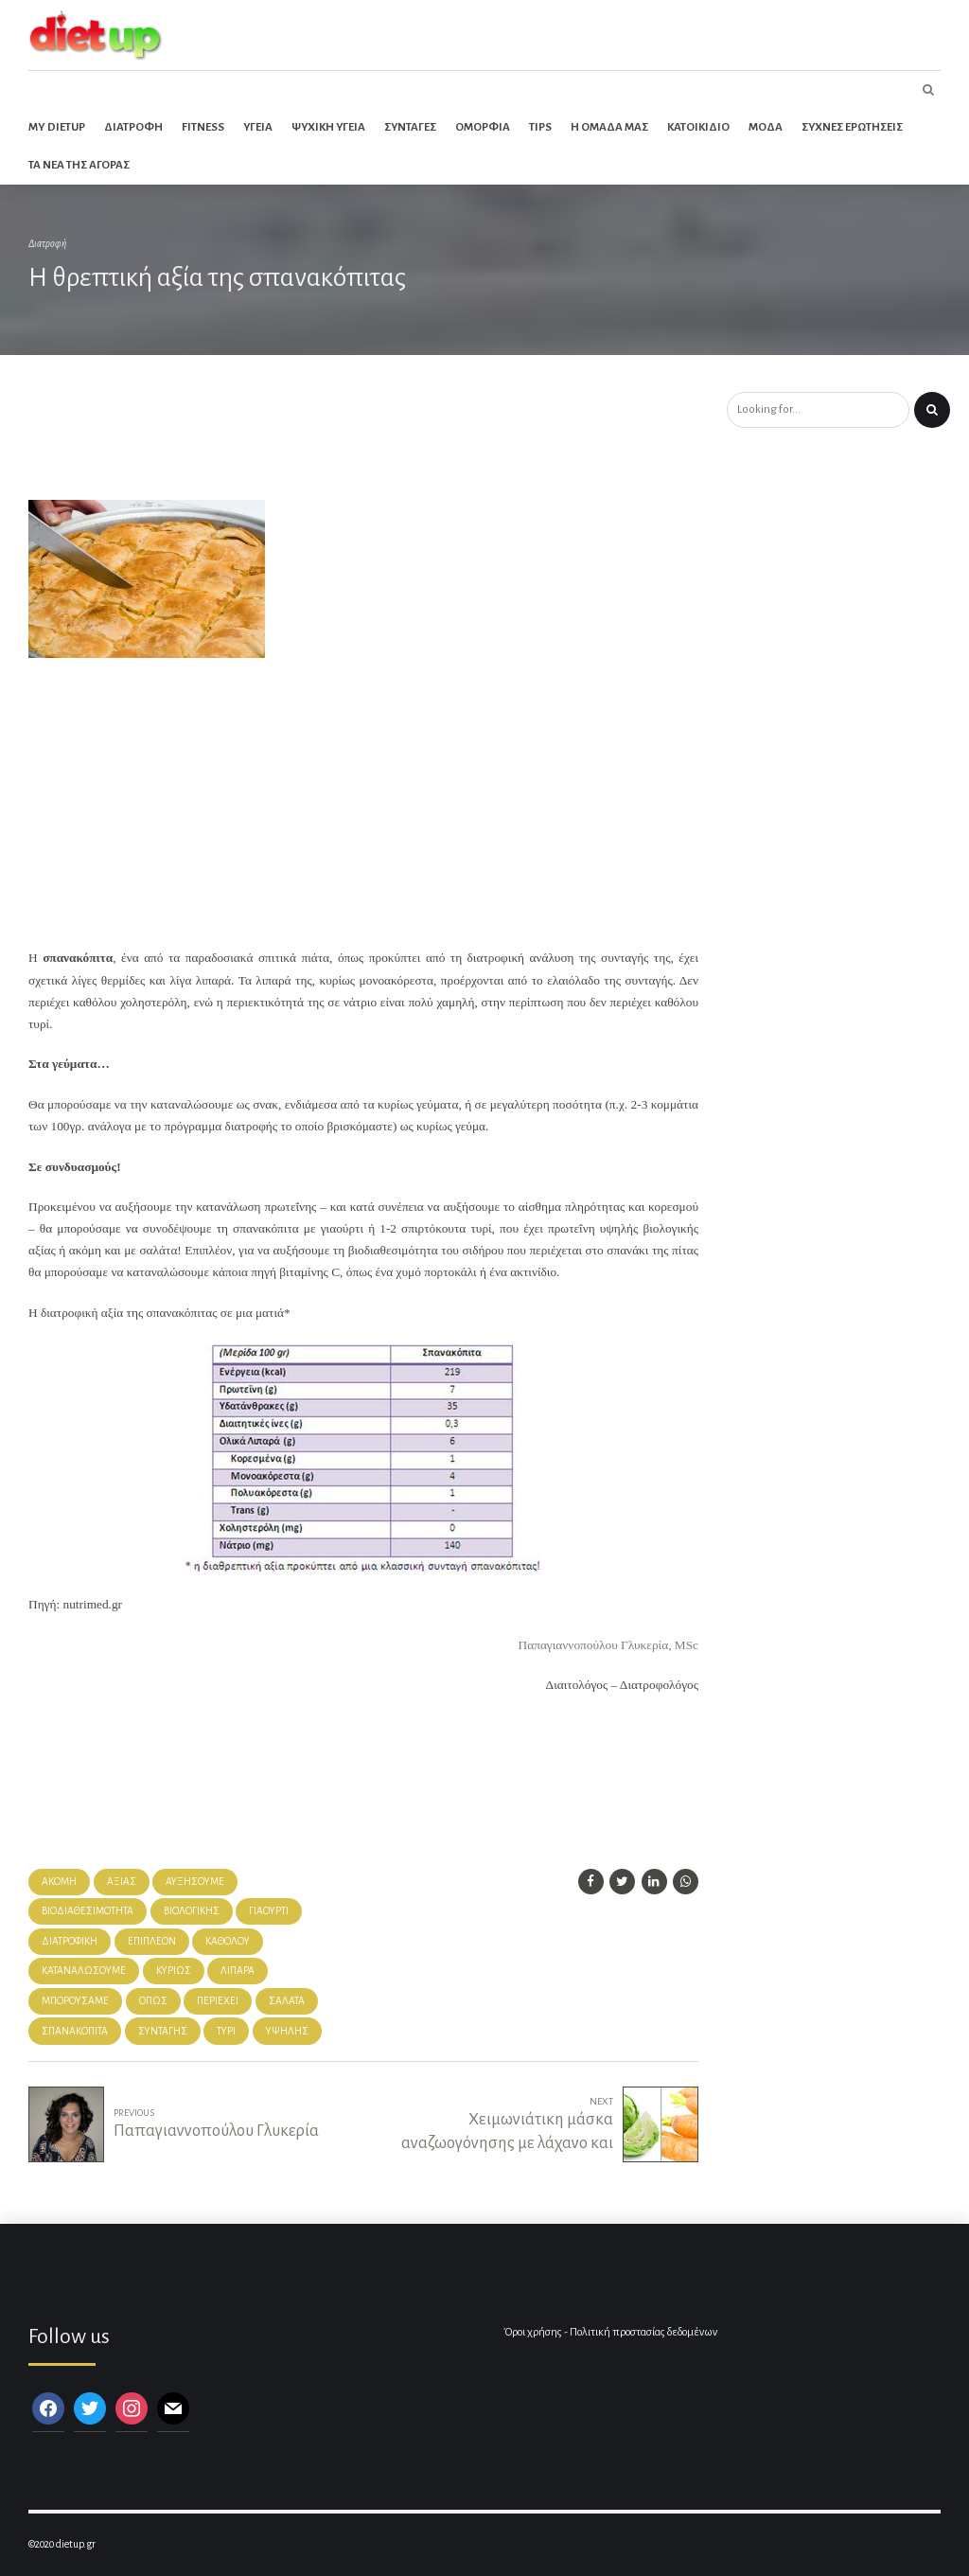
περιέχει (217, 2001)
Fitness (203, 127)
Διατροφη (133, 127)
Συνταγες (410, 127)
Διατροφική (69, 1941)
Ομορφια (482, 127)
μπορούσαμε (75, 2001)
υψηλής (287, 2031)
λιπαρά (237, 1970)
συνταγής (162, 2031)
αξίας (121, 1881)
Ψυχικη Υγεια (328, 127)
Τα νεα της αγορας (79, 165)
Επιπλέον (152, 1941)
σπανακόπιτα (75, 2031)
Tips (540, 127)
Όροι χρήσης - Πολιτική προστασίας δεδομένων (610, 2332)
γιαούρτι (269, 1911)
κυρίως (173, 1970)
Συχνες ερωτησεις (852, 127)
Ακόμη (59, 1881)
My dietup (56, 127)
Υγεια (258, 127)
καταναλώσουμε (84, 1970)
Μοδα (766, 127)
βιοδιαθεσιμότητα (87, 1911)
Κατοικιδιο (698, 127)
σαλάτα (287, 2001)
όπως (153, 2001)
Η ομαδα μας (609, 127)
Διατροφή (47, 244)
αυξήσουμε (195, 1881)
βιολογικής (192, 1911)
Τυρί (226, 2031)
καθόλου (227, 1941)
